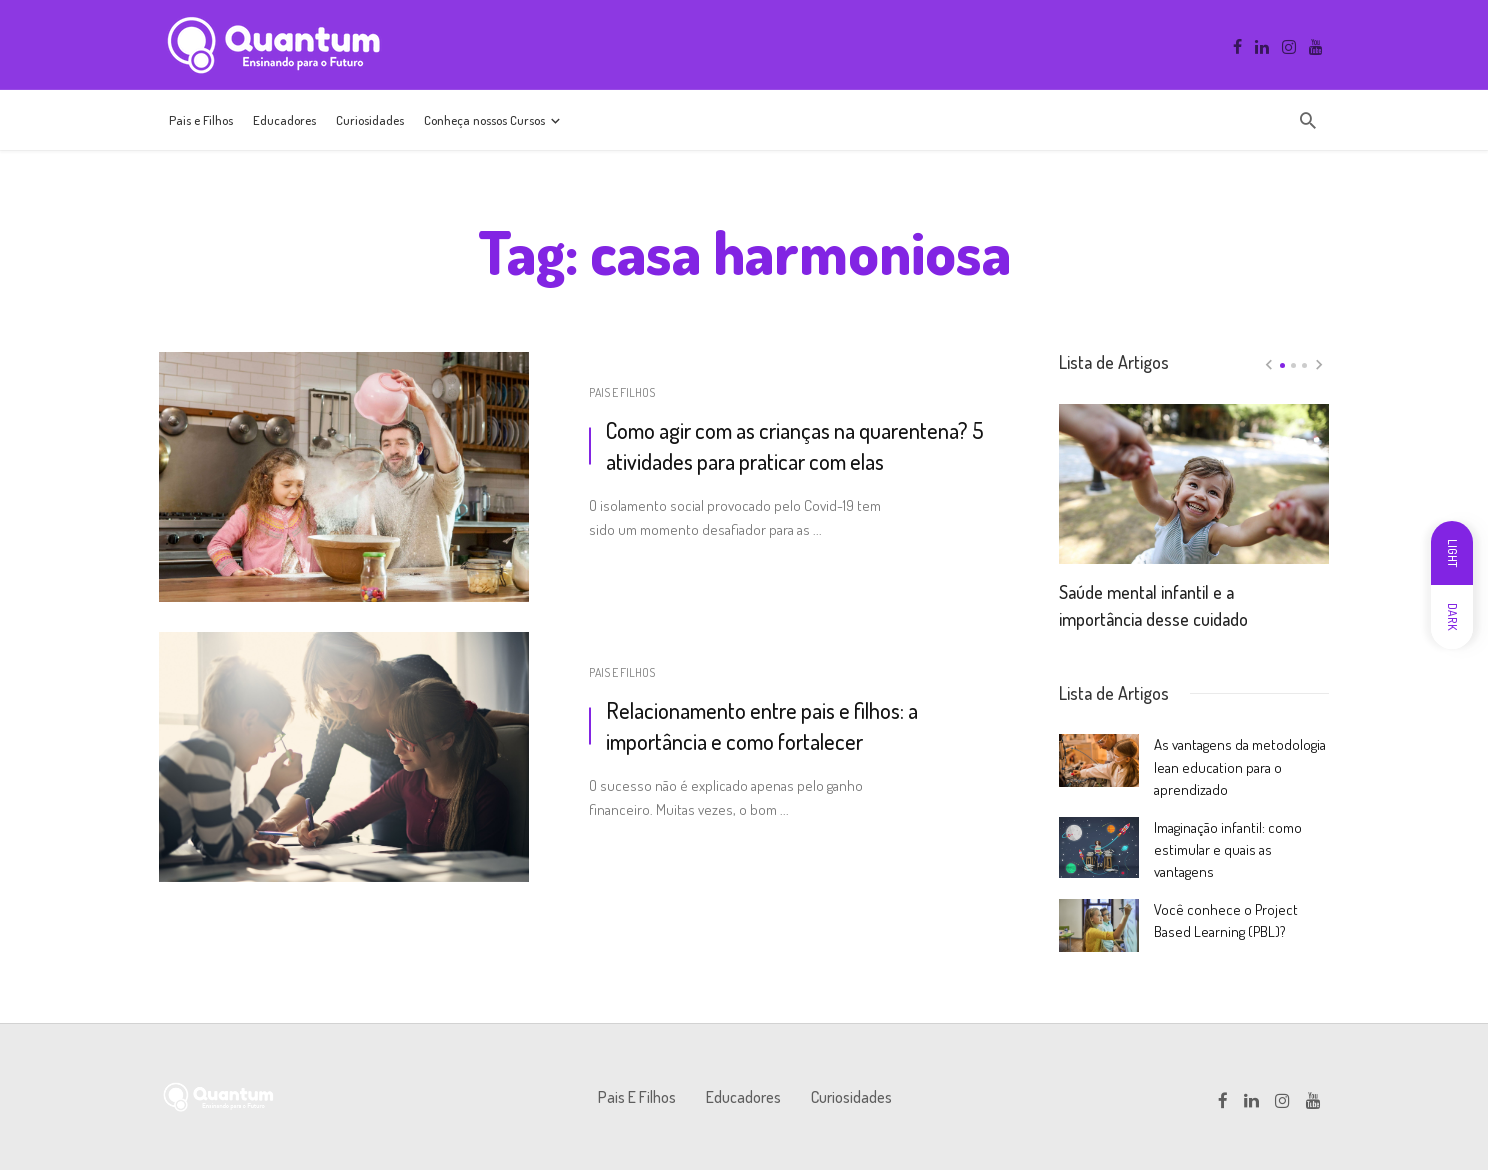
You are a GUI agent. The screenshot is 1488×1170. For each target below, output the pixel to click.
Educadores (284, 120)
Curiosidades (370, 120)
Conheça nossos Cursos (484, 120)
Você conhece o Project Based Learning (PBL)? (1226, 920)
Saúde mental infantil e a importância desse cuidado (1153, 605)
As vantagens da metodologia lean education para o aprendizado (1240, 767)
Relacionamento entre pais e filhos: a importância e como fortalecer (762, 725)
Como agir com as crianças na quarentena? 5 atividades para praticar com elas (794, 445)
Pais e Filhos (201, 120)
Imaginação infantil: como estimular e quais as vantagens (1228, 850)
